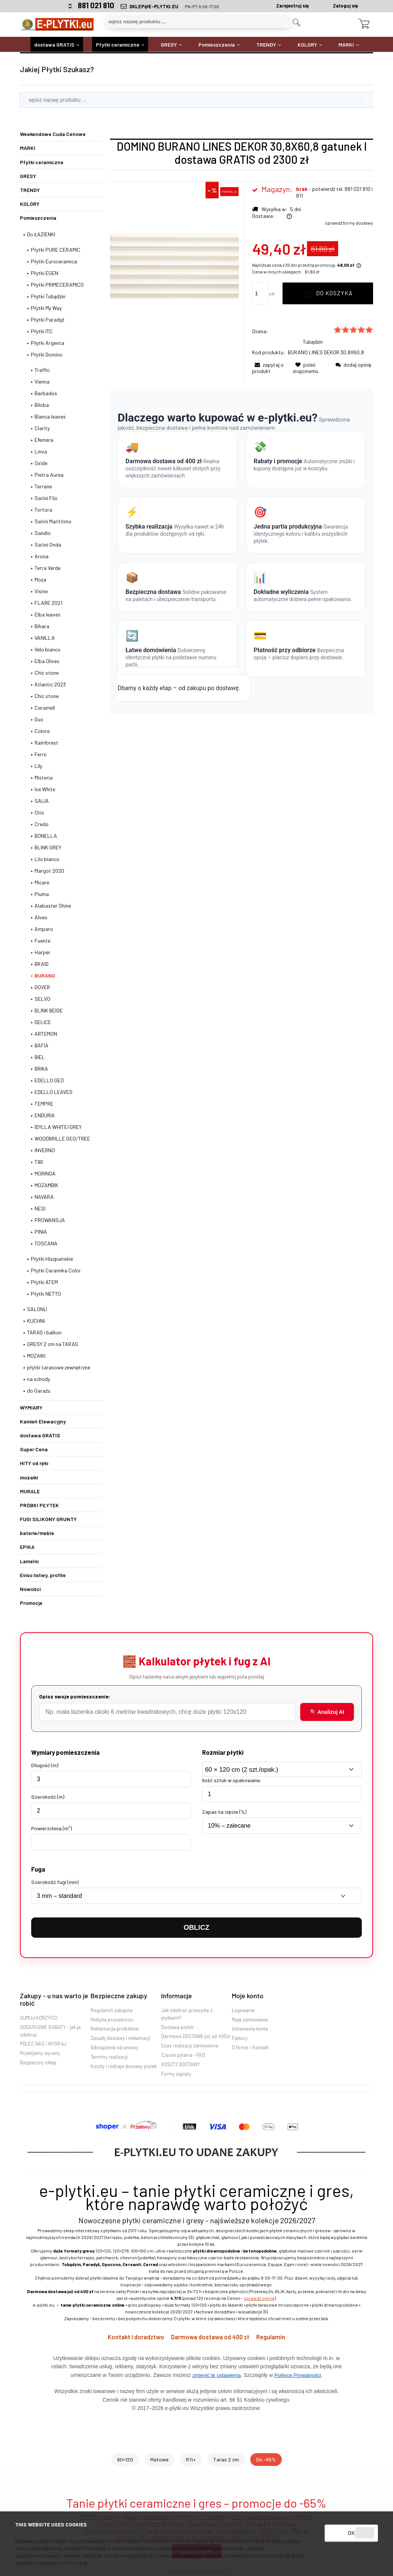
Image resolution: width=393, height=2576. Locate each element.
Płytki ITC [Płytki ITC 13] (42, 331)
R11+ (191, 2459)
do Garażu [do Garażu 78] (38, 1390)
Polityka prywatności (112, 2020)
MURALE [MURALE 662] (30, 1491)
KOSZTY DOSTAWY (180, 2064)
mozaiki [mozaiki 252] (29, 1477)
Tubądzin (313, 341)
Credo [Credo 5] (41, 824)
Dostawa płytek (177, 2027)
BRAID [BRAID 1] (41, 964)
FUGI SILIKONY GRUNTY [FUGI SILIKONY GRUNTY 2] (48, 1519)
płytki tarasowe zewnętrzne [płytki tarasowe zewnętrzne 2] (58, 1367)
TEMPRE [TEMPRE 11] (44, 1103)
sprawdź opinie (259, 2298)
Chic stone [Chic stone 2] (47, 672)
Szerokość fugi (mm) (55, 1882)
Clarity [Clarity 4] (42, 428)
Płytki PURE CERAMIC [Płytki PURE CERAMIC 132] (55, 249)
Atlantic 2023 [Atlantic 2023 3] (50, 684)
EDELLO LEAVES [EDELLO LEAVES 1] (54, 1092)
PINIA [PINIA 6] (41, 1231)
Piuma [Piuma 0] (42, 894)
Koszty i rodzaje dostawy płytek (124, 2066)
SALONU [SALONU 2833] (37, 1309)
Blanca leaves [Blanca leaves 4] (50, 416)
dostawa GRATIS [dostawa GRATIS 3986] (40, 1435)
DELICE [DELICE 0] (43, 1022)
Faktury (240, 2038)
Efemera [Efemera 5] (44, 440)
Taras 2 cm (226, 2459)
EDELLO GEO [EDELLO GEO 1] (49, 1080)
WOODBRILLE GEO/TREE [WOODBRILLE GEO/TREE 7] (62, 1138)
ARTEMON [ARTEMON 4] (46, 1033)
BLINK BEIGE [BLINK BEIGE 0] (49, 1010)
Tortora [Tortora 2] (43, 509)
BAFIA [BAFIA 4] (41, 1045)
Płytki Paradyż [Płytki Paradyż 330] (47, 319)
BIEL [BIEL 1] (40, 1057)
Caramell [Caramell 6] (45, 707)
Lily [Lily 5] (38, 766)
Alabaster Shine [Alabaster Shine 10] (53, 905)
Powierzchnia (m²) (51, 1828)
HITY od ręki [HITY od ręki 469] (34, 1463)
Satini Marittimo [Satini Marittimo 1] (53, 521)
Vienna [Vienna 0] (42, 381)
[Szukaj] (296, 22)
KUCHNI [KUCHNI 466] (36, 1320)
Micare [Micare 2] (42, 882)
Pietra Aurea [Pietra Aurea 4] (49, 474)
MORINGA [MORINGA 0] (45, 1173)
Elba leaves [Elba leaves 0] (47, 614)
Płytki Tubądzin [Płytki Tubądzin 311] (48, 296)
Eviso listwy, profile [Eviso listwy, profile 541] (43, 1575)
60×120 (125, 2459)
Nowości (30, 1589)
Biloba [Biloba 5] (42, 405)
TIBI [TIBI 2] (39, 1162)
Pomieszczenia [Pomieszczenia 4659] (38, 218)
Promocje (31, 1603)
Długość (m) (44, 1765)
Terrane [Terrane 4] (43, 486)
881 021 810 (96, 5)
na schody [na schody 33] (38, 1379)
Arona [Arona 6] (41, 556)
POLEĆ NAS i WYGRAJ (43, 2044)
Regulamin (272, 2336)
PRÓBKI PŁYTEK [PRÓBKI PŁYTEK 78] (39, 1505)
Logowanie (243, 2010)
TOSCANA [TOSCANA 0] (46, 1243)
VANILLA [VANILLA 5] (45, 638)
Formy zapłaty (176, 2074)
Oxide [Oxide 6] (41, 463)
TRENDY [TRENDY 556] (30, 190)
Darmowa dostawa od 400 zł (211, 2336)
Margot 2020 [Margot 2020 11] (49, 870)
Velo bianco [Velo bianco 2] (47, 649)
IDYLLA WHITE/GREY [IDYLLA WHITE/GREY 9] (58, 1127)
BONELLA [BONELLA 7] (46, 835)
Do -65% (266, 2459)
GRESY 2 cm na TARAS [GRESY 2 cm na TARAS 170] (52, 1344)
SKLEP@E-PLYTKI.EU (153, 6)
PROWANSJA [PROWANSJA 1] (50, 1220)
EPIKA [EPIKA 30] (27, 1547)
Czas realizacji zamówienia (189, 2046)
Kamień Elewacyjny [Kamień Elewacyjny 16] (43, 1421)
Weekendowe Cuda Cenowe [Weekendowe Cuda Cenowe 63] (53, 134)
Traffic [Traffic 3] (42, 370)
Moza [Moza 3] (40, 579)
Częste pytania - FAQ (183, 2055)
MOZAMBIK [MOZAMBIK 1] (46, 1185)
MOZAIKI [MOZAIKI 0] (36, 1355)
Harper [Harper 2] (42, 952)
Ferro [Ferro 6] (41, 754)
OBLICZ (196, 1927)
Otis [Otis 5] (39, 812)
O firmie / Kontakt (250, 2047)
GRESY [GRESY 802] (28, 176)
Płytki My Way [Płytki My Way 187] (46, 308)
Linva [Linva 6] (41, 451)
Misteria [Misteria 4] (44, 777)
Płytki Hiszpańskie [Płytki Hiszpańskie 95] (52, 1259)
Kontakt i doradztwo (135, 2336)
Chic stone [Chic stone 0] (47, 696)
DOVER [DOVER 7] (42, 987)
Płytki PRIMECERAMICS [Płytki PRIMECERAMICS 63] (57, 284)
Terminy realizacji (109, 2057)
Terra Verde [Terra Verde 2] (47, 568)
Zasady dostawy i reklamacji (120, 2038)
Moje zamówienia (250, 2020)
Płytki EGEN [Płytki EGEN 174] (44, 273)
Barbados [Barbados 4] (46, 393)
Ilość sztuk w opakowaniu (231, 1780)
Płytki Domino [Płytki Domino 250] (46, 354)
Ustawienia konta (250, 2029)
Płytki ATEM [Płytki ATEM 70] (44, 1282)
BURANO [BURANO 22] (45, 975)
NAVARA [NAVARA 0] (44, 1197)
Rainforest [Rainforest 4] (46, 742)
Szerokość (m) (47, 1796)
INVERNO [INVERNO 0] (45, 1150)
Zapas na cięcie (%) (224, 1811)
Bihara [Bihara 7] (42, 626)
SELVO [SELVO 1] (42, 999)
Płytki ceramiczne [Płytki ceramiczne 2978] (41, 162)
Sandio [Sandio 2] (43, 533)
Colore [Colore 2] (42, 731)
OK (351, 2532)
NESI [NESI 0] (40, 1208)
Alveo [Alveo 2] (41, 917)
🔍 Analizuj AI (327, 1712)
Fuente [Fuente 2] (42, 940)
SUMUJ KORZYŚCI (38, 2018)
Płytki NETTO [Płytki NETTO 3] (46, 1293)
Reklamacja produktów (115, 2029)
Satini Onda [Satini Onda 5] (48, 544)
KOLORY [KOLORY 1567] (29, 204)
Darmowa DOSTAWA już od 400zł (195, 2036)
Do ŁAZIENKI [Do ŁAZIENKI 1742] (41, 234)
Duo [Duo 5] (39, 719)
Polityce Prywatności (298, 2375)
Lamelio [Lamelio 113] (29, 1561)
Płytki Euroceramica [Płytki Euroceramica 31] (54, 261)
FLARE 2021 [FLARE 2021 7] (48, 603)
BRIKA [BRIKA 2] (41, 1068)
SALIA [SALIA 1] (42, 801)
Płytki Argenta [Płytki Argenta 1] (47, 343)
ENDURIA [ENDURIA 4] (45, 1115)
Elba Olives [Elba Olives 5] (47, 661)
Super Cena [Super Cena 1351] (34, 1449)
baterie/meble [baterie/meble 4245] (37, 1533)
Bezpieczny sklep (38, 2062)
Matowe (159, 2459)
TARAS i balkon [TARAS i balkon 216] (44, 1332)
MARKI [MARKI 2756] (27, 148)
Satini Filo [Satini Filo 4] (46, 498)
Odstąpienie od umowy (114, 2047)
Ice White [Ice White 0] (45, 789)
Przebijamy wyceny (40, 2053)
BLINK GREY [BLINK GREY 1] (48, 847)
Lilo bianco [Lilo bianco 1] (47, 859)
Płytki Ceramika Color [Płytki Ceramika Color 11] (56, 1270)
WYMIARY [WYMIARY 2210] (31, 1407)
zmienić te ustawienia (216, 2375)
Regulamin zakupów (112, 2010)
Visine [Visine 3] (41, 591)
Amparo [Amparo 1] (44, 929)
